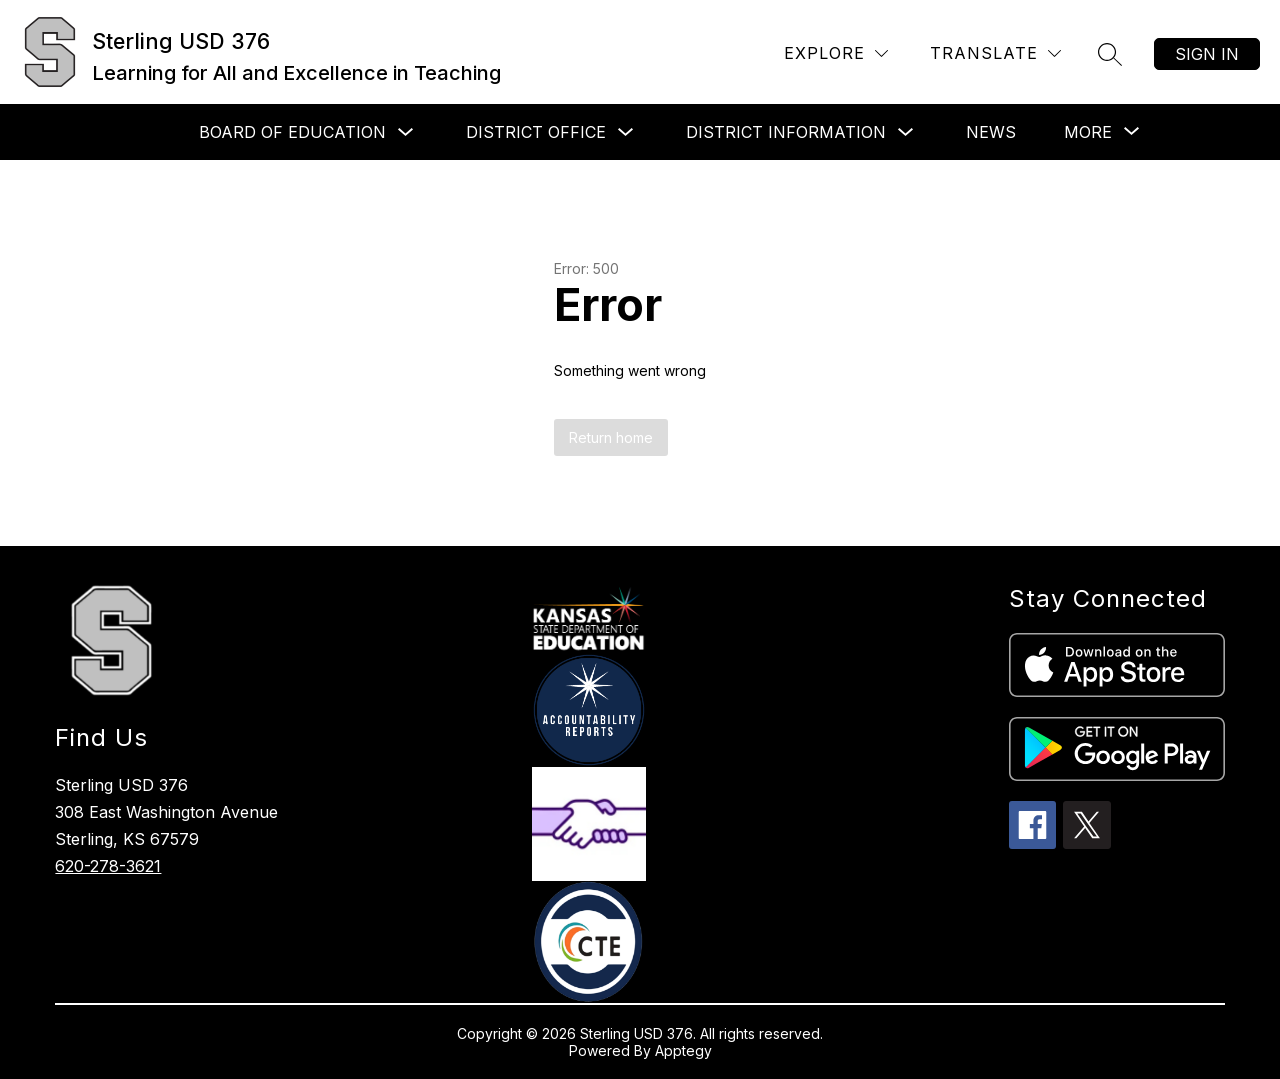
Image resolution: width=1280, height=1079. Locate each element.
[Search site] (1110, 54)
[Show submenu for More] (1088, 132)
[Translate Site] (995, 53)
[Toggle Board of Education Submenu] (406, 132)
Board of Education (292, 132)
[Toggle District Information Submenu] (906, 132)
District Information (786, 132)
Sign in (1207, 54)
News (991, 132)
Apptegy (683, 1050)
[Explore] (836, 53)
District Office (536, 132)
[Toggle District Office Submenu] (626, 132)
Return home (611, 437)
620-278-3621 (108, 866)
